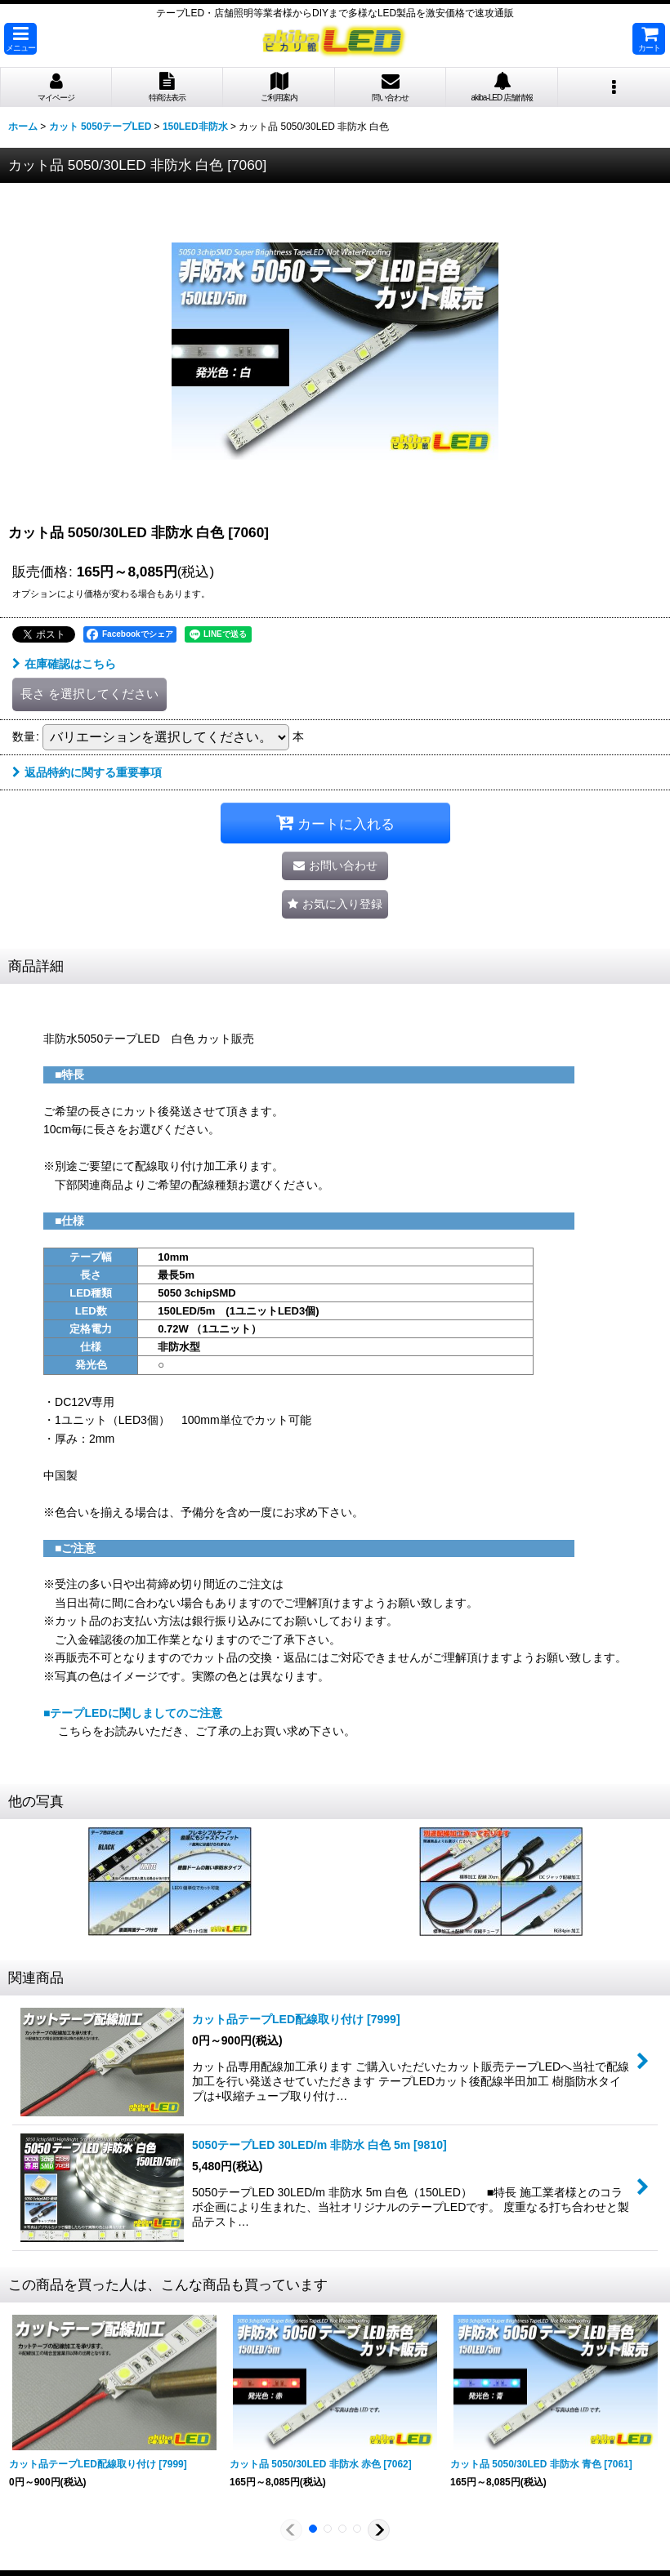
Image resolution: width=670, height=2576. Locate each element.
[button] (20, 39)
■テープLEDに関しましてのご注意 (132, 1713)
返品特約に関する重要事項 (87, 772)
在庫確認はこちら (64, 663)
